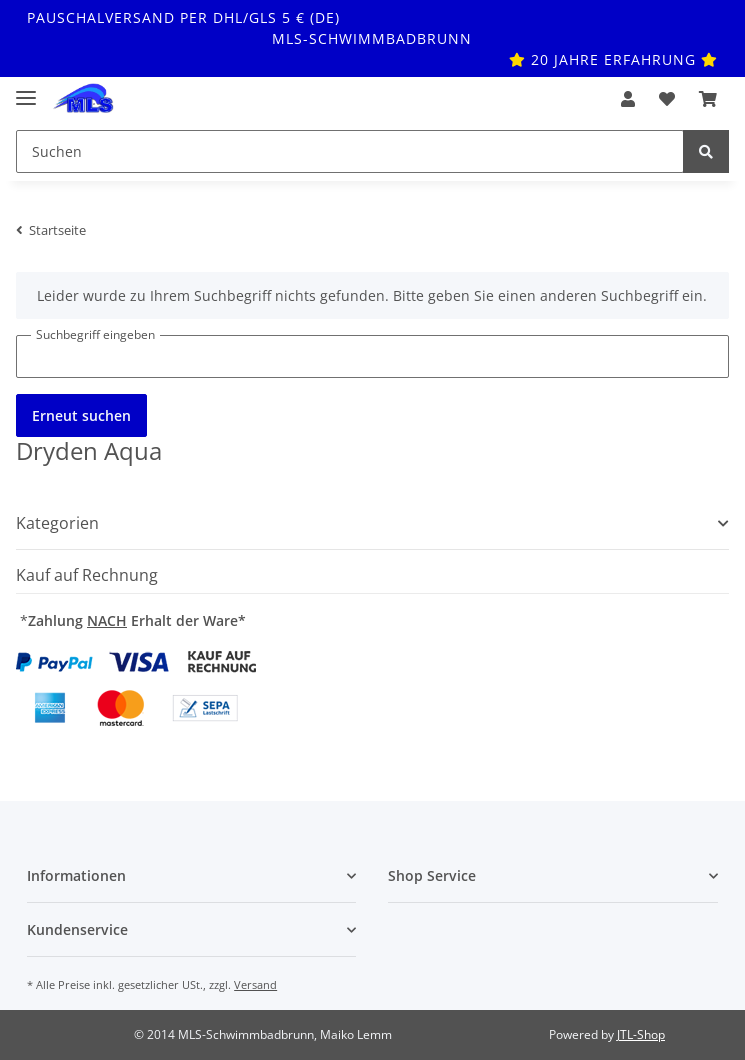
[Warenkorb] (708, 99)
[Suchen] (350, 151)
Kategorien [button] (57, 523)
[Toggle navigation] (26, 89)
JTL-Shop (641, 1034)
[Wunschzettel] (667, 99)
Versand (255, 984)
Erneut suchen (81, 415)
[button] (628, 99)
